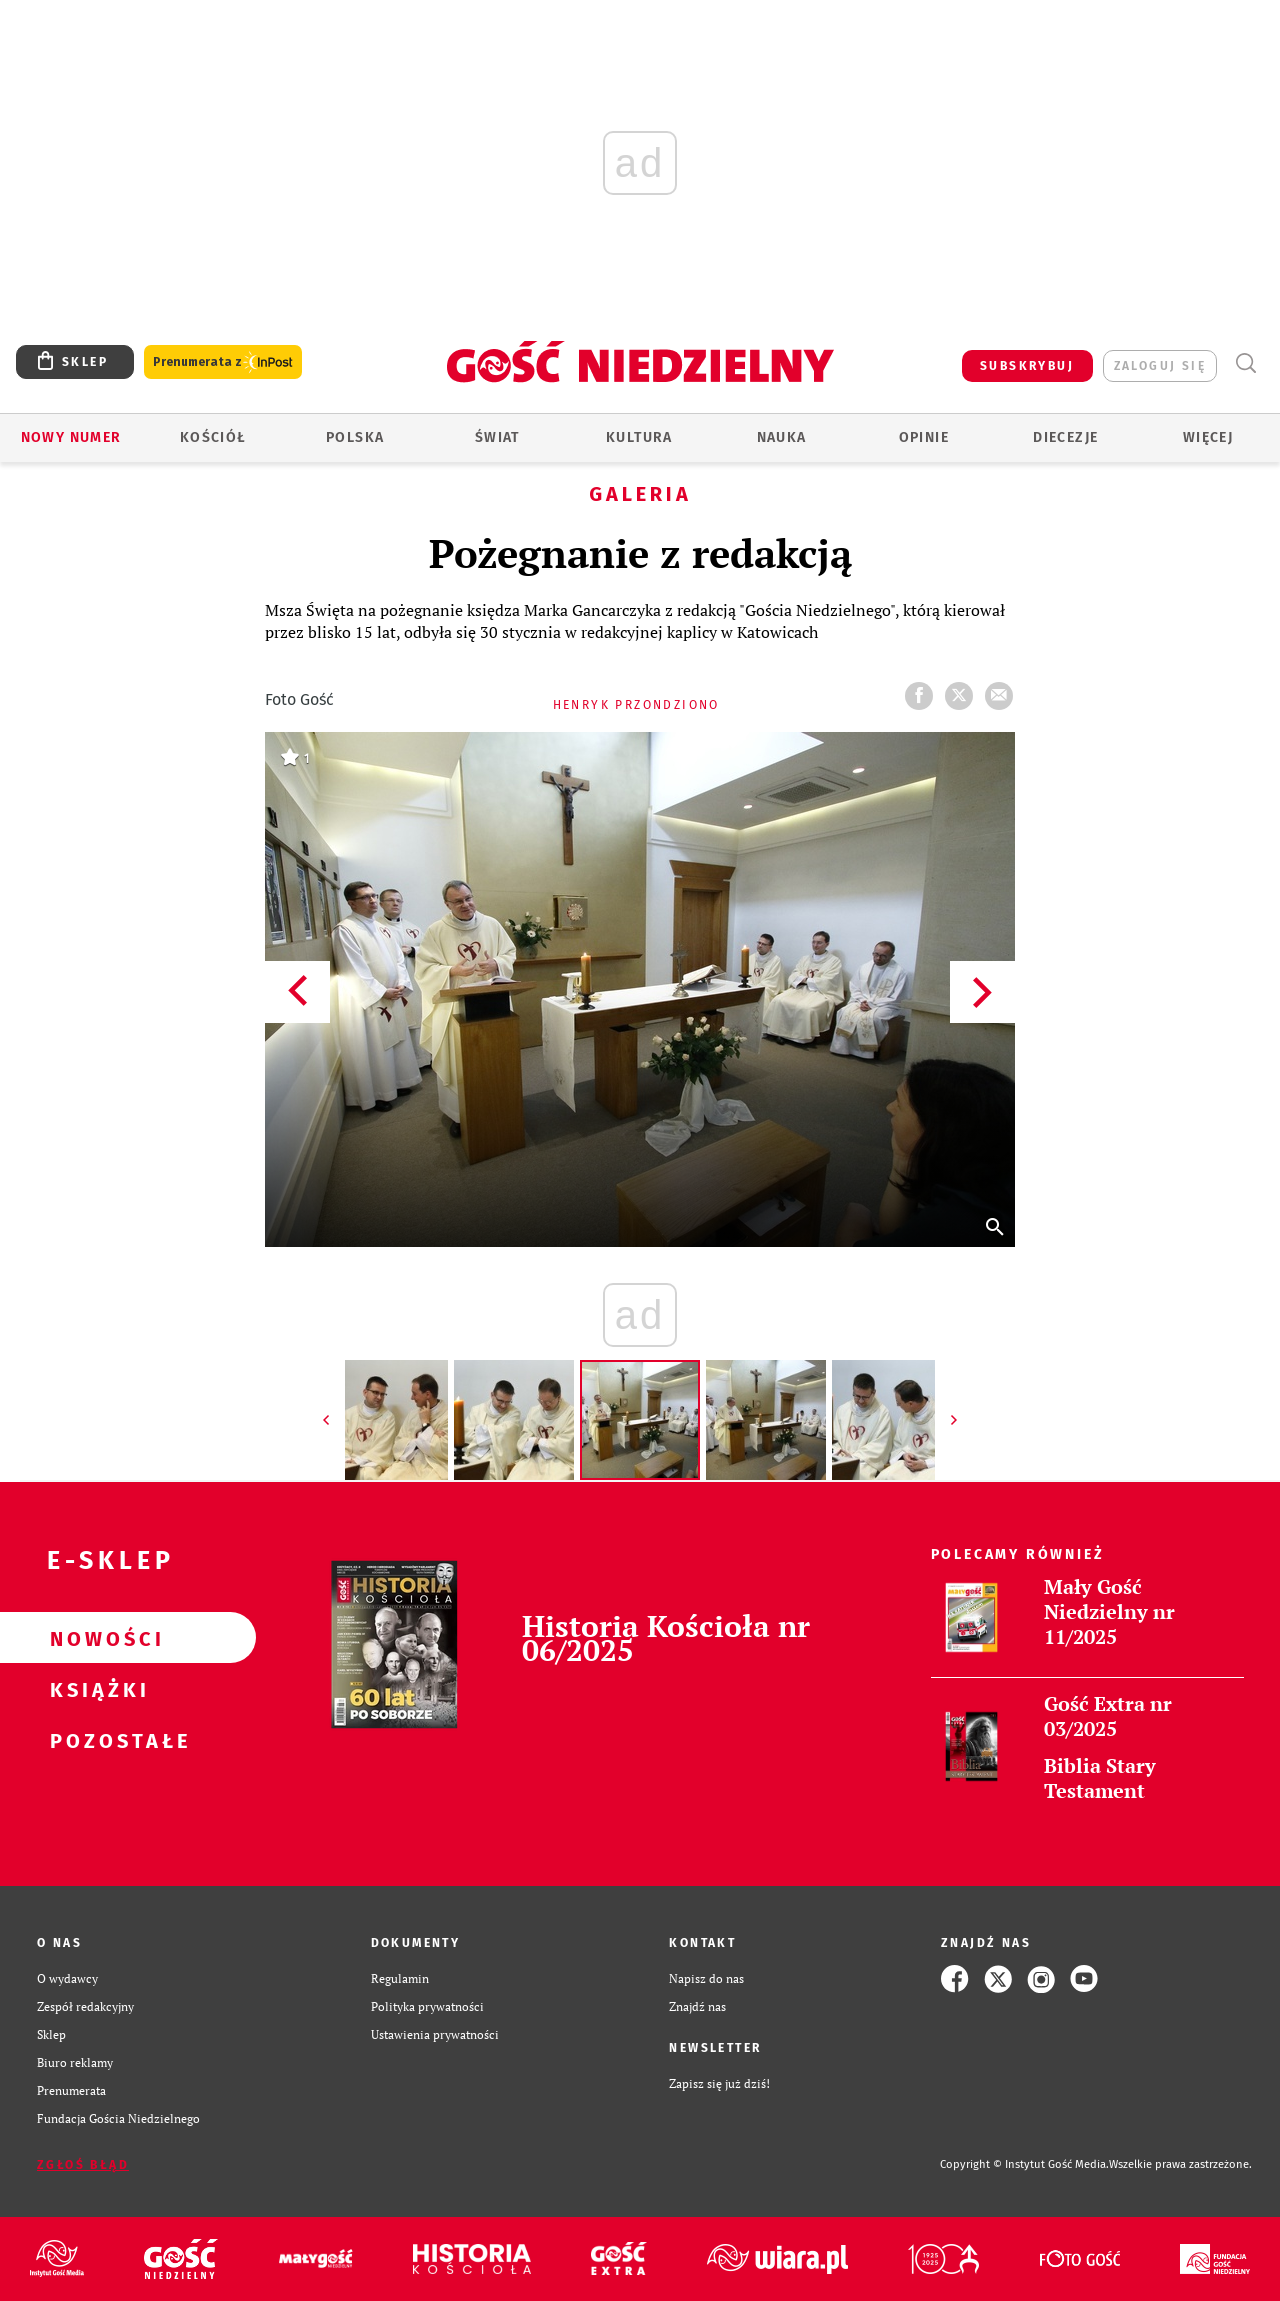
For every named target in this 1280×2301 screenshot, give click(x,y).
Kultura (639, 437)
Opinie (924, 437)
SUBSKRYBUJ (1027, 366)
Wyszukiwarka (1245, 363)
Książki (96, 1689)
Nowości (96, 1638)
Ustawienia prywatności (435, 2034)
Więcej (1208, 437)
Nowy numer (71, 437)
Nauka (782, 437)
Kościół (213, 437)
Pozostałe (96, 1740)
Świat (497, 437)
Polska (355, 437)
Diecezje (1065, 437)
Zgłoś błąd (83, 2165)
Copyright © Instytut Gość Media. (1024, 2164)
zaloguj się (1160, 366)
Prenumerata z (223, 362)
